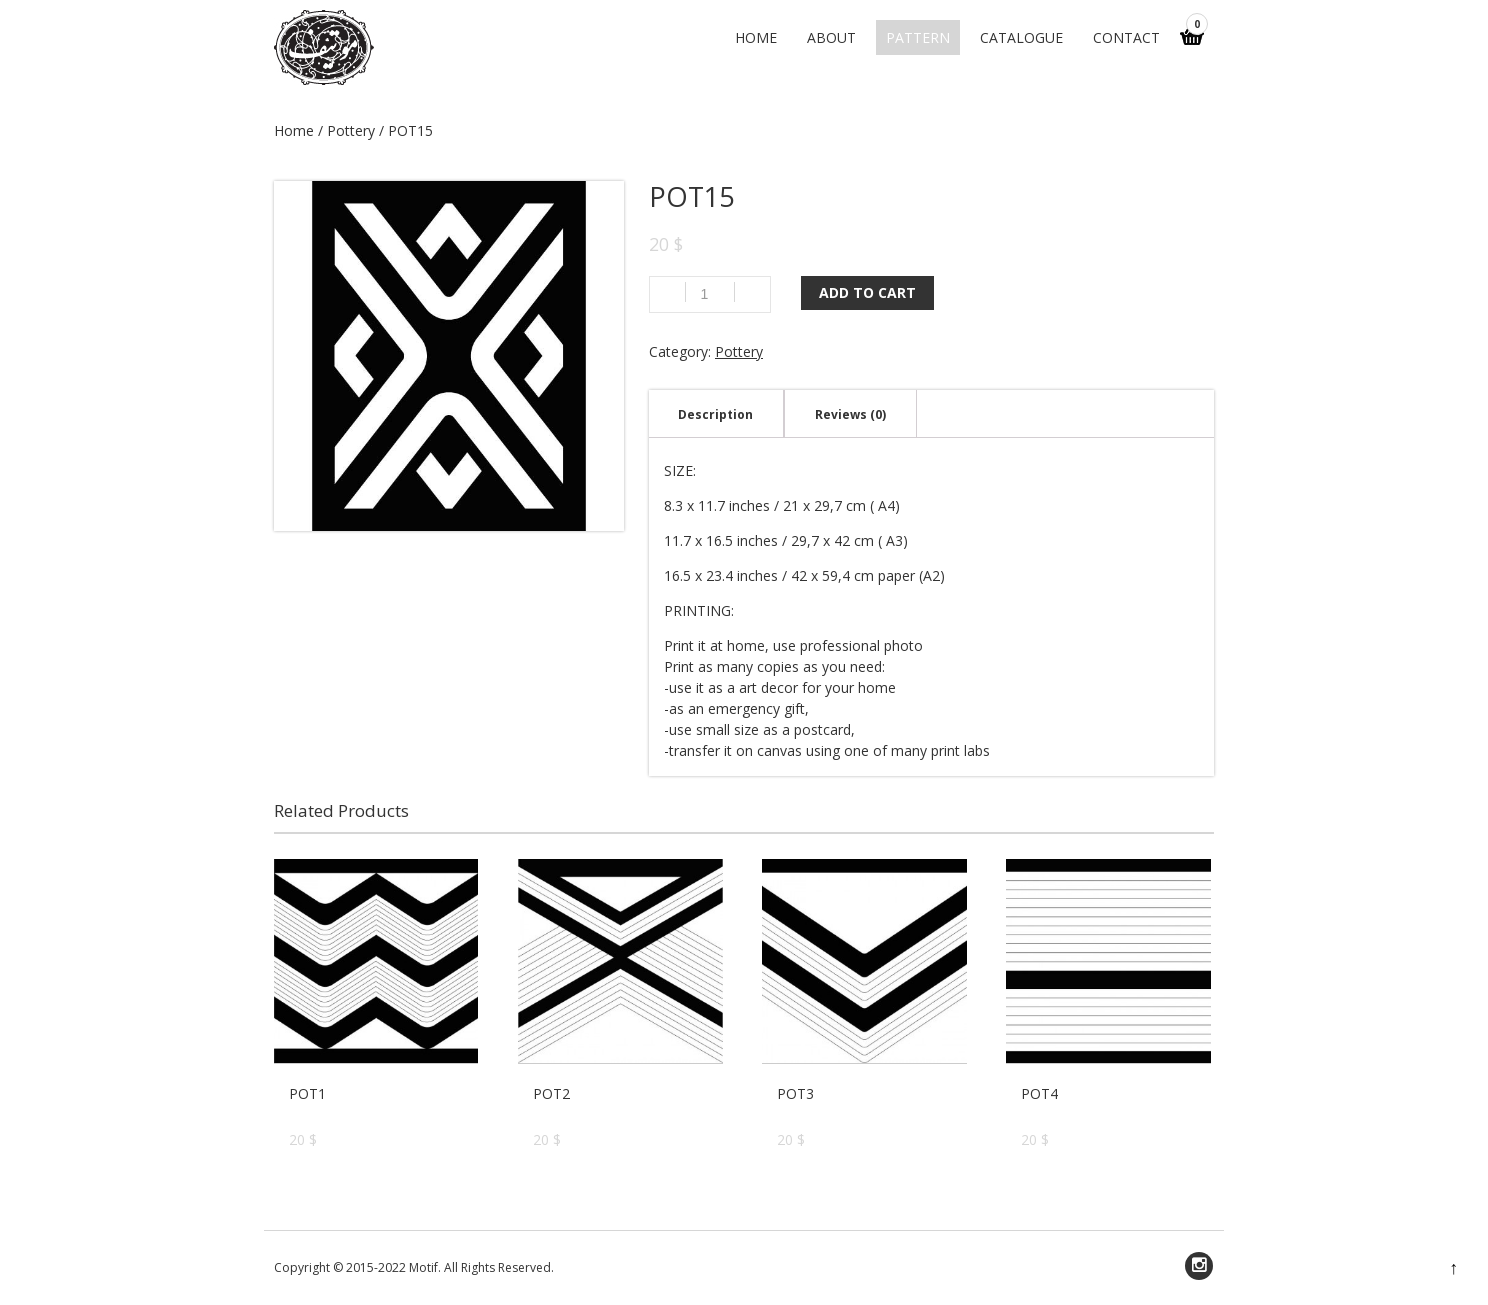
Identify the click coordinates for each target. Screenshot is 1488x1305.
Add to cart (867, 292)
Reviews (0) (850, 414)
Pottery (351, 130)
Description (715, 414)
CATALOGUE (1021, 37)
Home (756, 37)
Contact (1126, 37)
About (831, 37)
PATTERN (918, 37)
